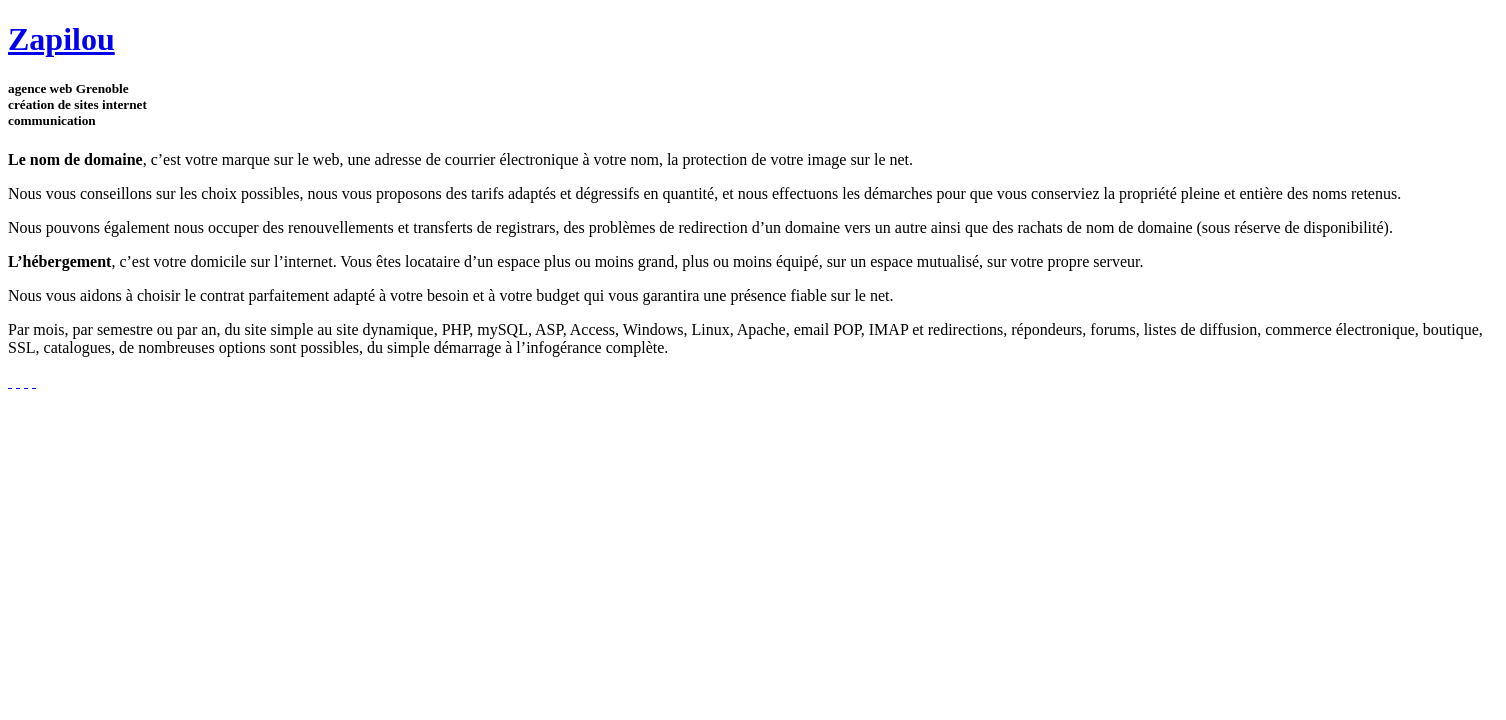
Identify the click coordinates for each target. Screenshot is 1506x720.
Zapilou (61, 39)
